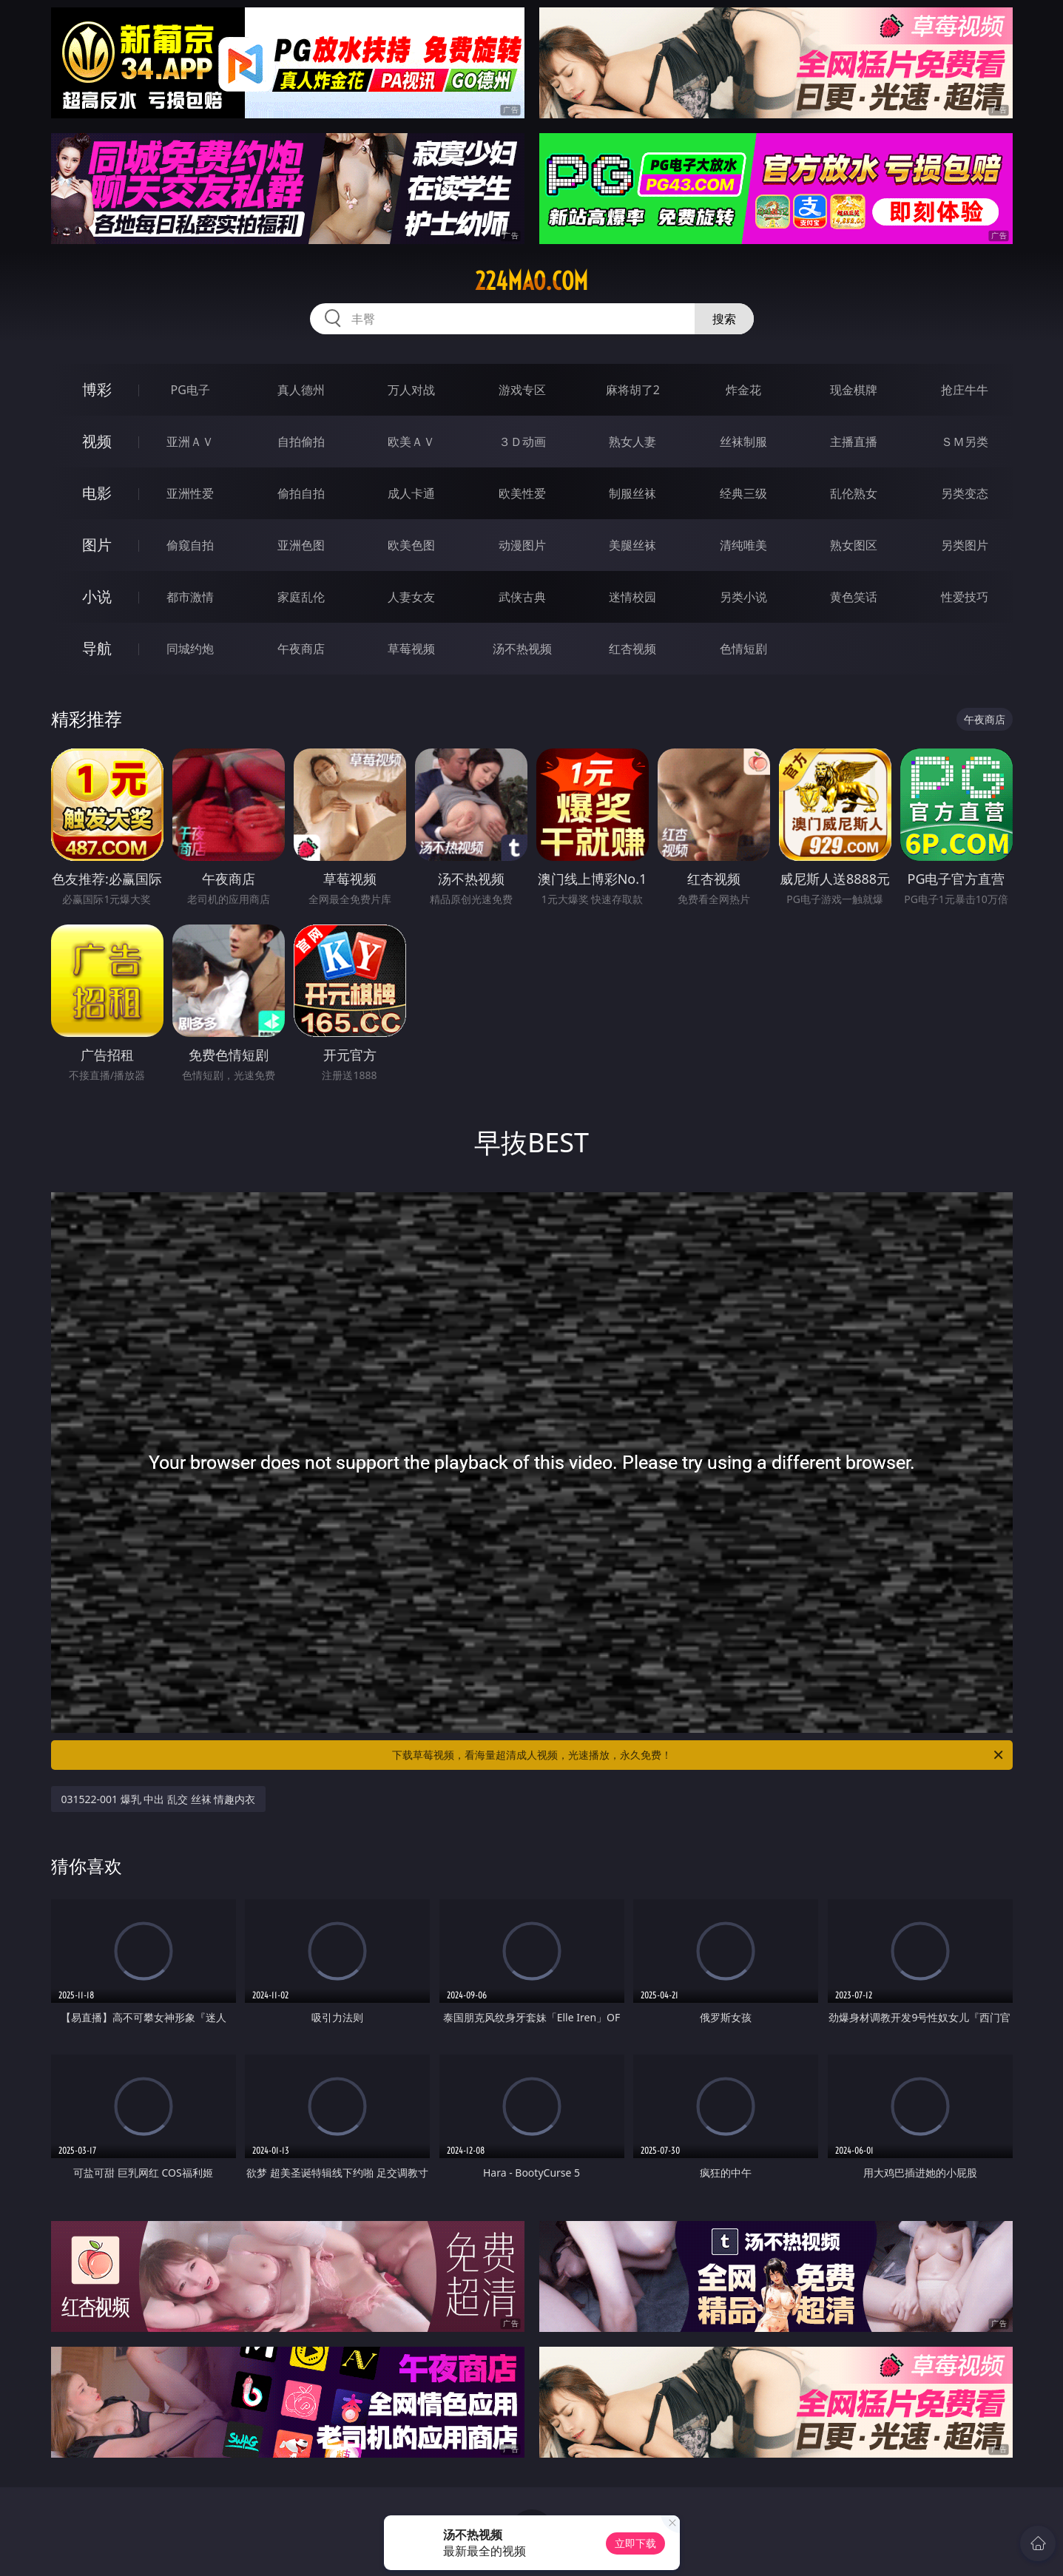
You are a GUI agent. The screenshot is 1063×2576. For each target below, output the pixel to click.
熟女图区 (853, 545)
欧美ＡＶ (411, 441)
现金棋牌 (853, 390)
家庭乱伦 (301, 597)
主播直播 (853, 441)
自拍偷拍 (301, 441)
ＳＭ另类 (964, 441)
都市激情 (190, 597)
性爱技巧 (964, 597)
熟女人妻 (632, 441)
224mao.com (531, 281)
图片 (97, 545)
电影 (97, 493)
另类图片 (964, 545)
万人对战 (411, 390)
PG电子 (190, 390)
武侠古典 (522, 597)
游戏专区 (522, 390)
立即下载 (635, 2543)
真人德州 (301, 390)
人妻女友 (411, 597)
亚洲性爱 (190, 493)
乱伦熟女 (853, 493)
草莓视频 (411, 648)
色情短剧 (743, 648)
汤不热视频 (522, 648)
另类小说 (743, 597)
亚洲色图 (301, 545)
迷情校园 (632, 597)
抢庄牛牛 (964, 390)
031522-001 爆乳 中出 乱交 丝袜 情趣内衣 (158, 1799)
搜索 (724, 319)
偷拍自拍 (301, 493)
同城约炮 (190, 648)
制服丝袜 (632, 493)
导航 (97, 648)
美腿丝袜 (632, 545)
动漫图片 (522, 545)
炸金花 (743, 390)
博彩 (97, 389)
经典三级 (743, 493)
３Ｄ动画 (522, 441)
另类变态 (964, 493)
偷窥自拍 (190, 545)
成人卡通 (411, 493)
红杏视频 (632, 648)
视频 (97, 441)
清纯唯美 (743, 545)
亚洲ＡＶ (190, 441)
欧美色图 (411, 545)
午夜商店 (301, 648)
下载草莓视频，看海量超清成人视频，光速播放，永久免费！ (698, 1755)
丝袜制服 (743, 441)
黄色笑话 (853, 597)
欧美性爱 (522, 493)
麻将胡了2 (633, 390)
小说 (97, 596)
